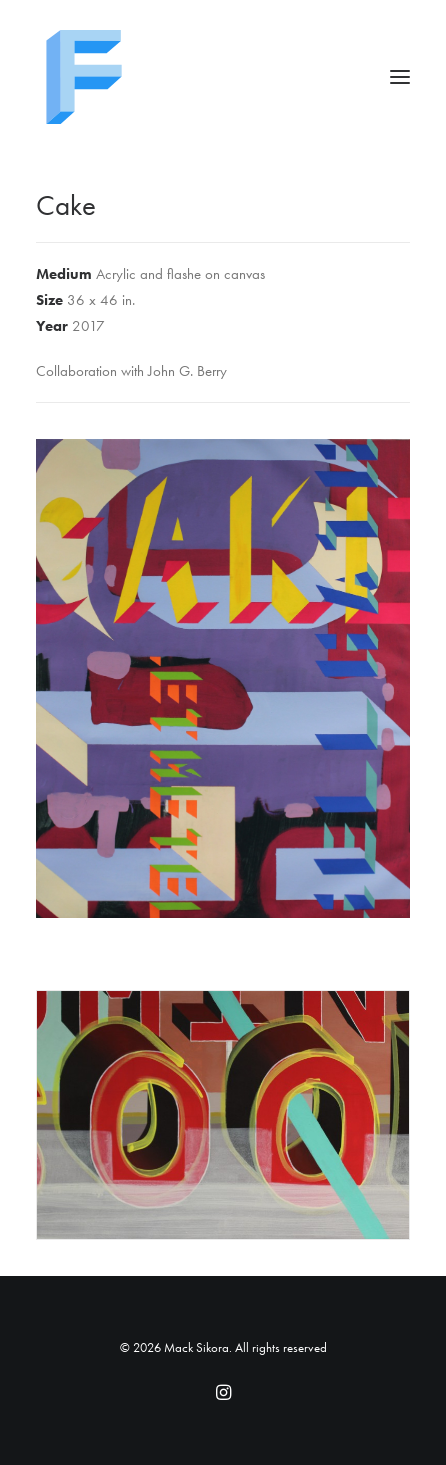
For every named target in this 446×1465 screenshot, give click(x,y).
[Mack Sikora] (223, 77)
